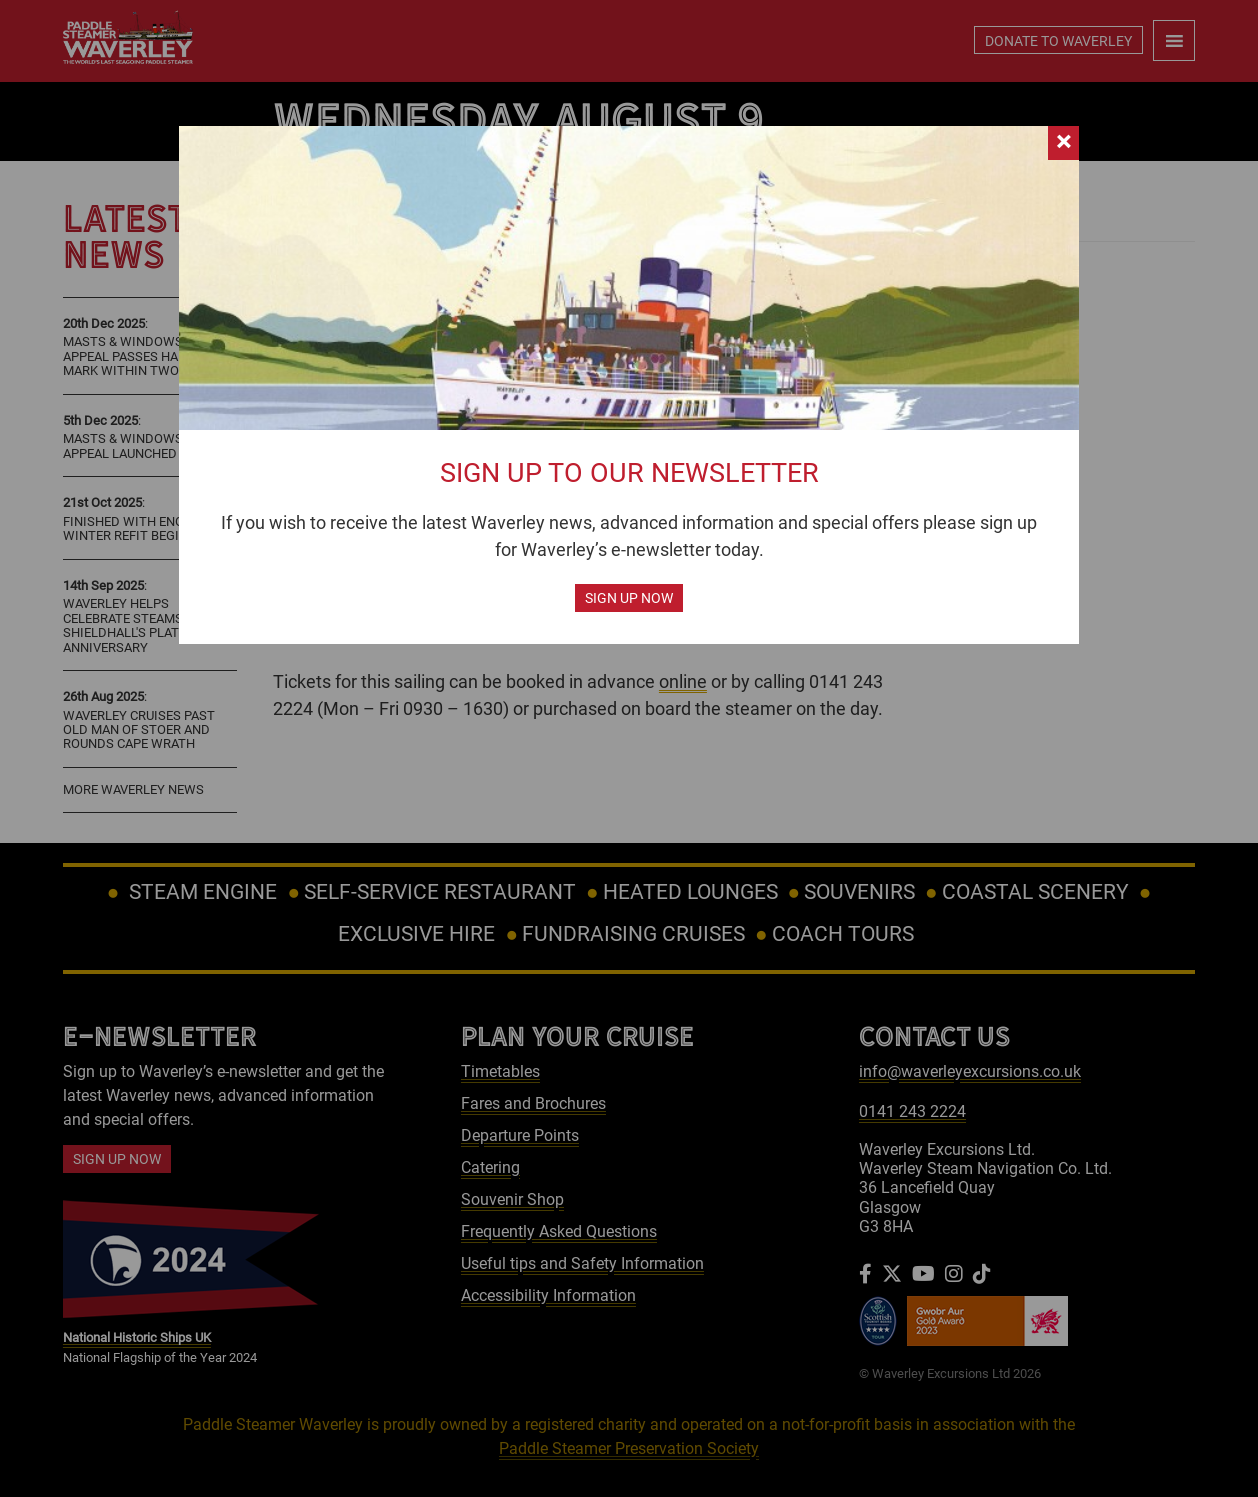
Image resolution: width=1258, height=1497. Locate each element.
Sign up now (629, 598)
